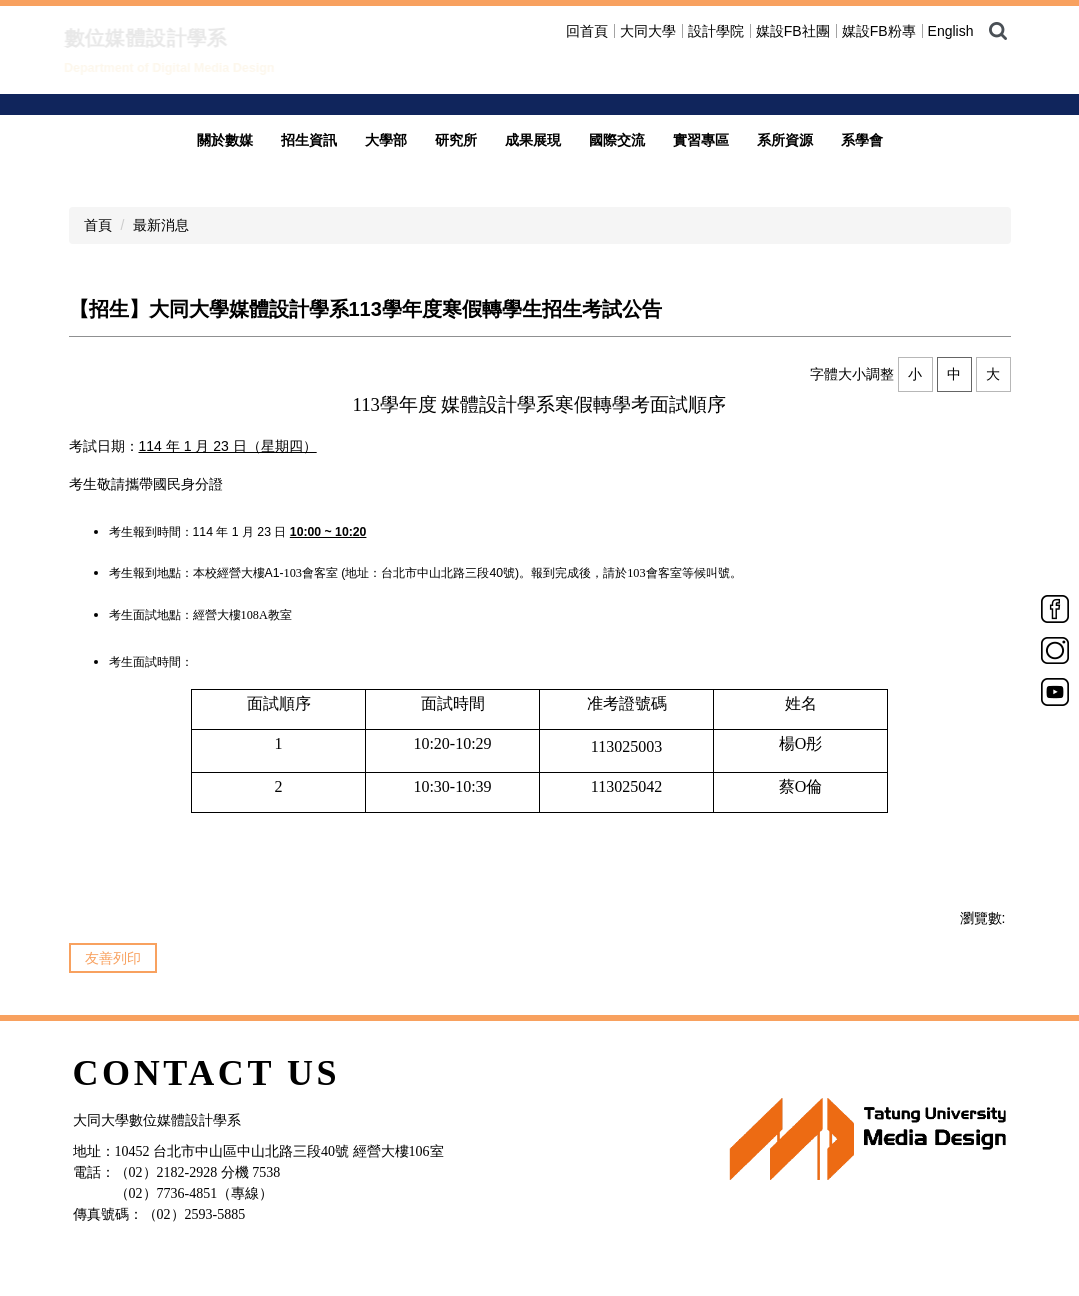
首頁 (98, 204)
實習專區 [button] (701, 119)
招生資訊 (309, 119)
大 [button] (993, 353)
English (951, 31)
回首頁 (587, 31)
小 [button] (915, 353)
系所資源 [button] (785, 119)
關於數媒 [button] (225, 119)
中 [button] (954, 353)
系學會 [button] (862, 119)
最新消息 (161, 204)
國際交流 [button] (617, 119)
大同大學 (648, 31)
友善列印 (113, 937)
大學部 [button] (386, 119)
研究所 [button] (456, 119)
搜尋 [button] (998, 31)
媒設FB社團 (793, 31)
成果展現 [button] (533, 119)
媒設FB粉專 (879, 31)
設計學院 (716, 31)
